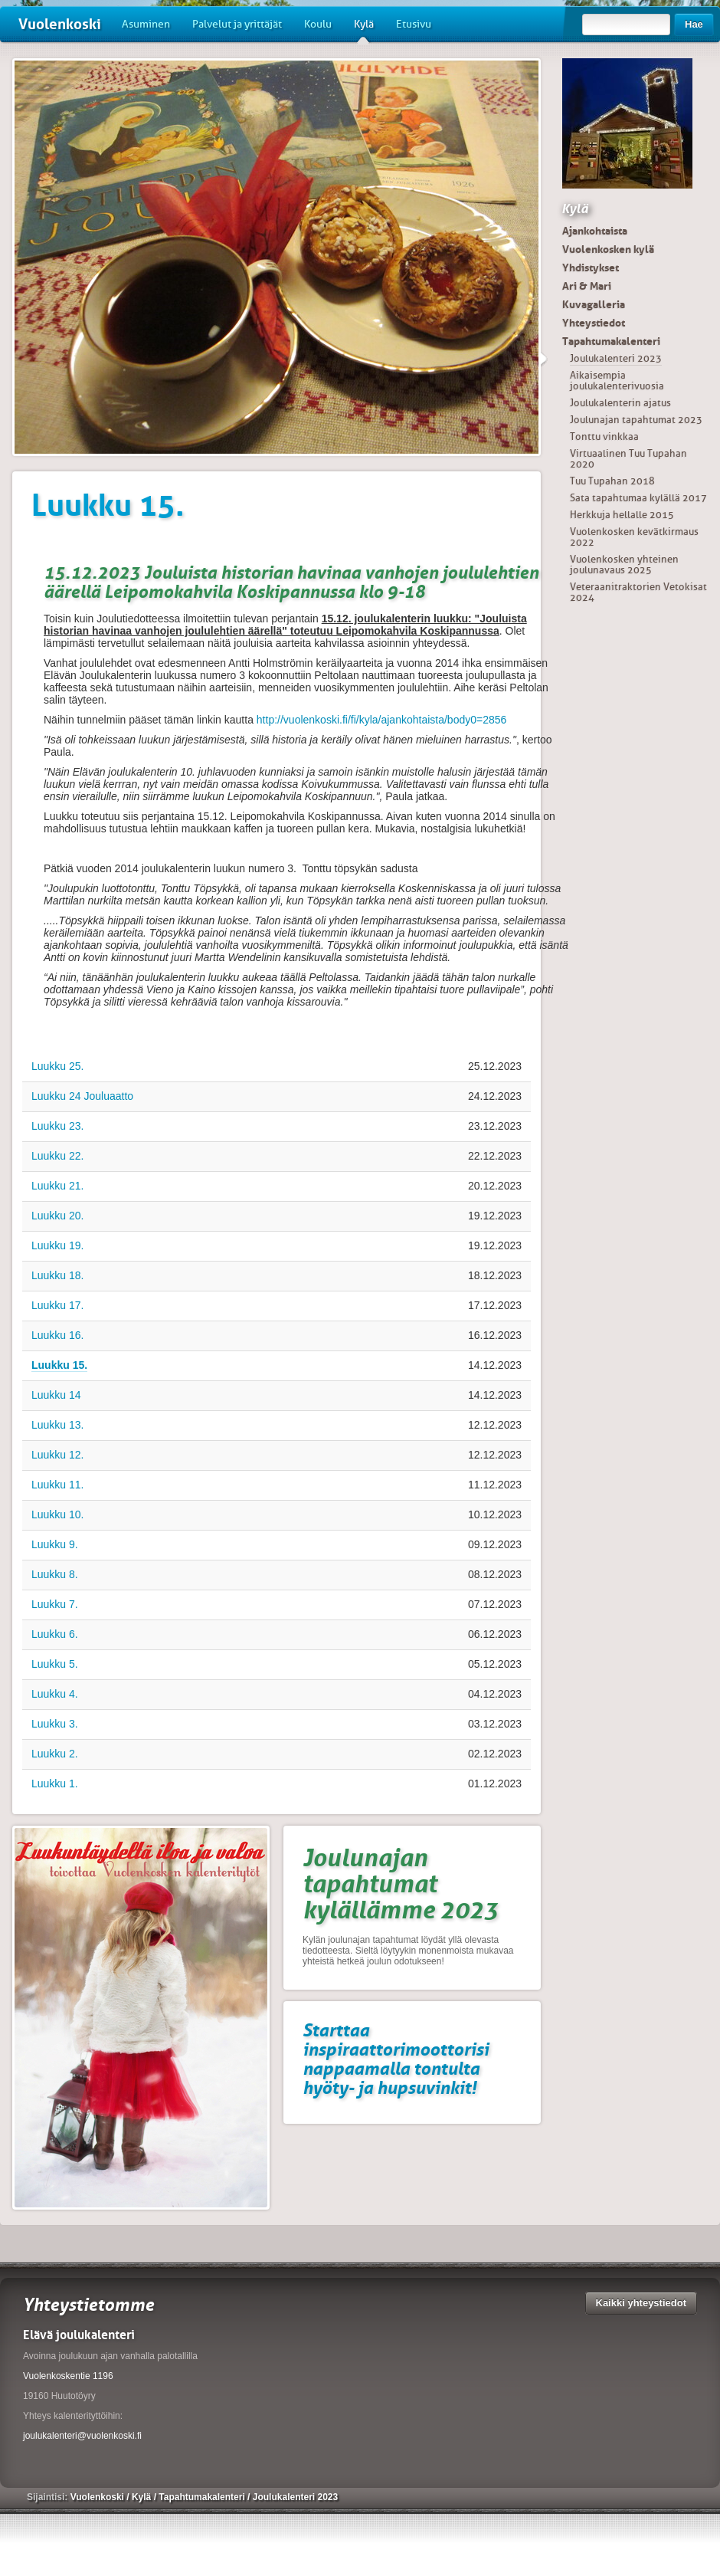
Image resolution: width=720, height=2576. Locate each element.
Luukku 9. (54, 1544)
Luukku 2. (54, 1753)
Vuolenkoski (59, 24)
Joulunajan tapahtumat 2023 (636, 419)
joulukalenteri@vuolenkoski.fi (82, 2435)
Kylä (364, 30)
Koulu (318, 24)
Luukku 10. (57, 1514)
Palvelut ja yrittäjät (237, 24)
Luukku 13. (57, 1425)
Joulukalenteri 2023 (616, 358)
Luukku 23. (57, 1126)
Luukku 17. (57, 1305)
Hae (694, 24)
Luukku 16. (57, 1335)
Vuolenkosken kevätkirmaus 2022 (634, 537)
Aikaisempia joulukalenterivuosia (617, 380)
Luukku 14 (56, 1395)
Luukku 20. (57, 1215)
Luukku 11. (57, 1484)
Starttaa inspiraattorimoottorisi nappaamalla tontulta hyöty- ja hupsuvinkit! (396, 2059)
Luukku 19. (57, 1245)
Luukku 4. (54, 1694)
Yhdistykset (590, 267)
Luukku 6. (54, 1634)
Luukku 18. (57, 1275)
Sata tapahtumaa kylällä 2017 (638, 497)
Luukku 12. (57, 1455)
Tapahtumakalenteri (611, 341)
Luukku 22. (57, 1156)
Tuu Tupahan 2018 (612, 480)
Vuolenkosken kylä (608, 249)
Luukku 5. (54, 1664)
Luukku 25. (57, 1066)
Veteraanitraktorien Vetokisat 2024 (638, 592)
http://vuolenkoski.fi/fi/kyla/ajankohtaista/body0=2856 (381, 720)
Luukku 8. (54, 1574)
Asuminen (146, 24)
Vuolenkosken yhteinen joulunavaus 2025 (624, 564)
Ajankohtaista (594, 231)
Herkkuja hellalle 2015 (622, 514)
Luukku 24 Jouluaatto (82, 1096)
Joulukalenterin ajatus (620, 402)
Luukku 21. (57, 1186)
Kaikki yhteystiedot (641, 2303)
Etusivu (413, 24)
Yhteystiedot (593, 323)
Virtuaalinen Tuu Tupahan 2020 (628, 459)
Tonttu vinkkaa (604, 436)
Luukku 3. (54, 1724)
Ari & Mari (586, 286)
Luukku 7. (54, 1604)
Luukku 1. (54, 1783)
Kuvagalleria (593, 304)
